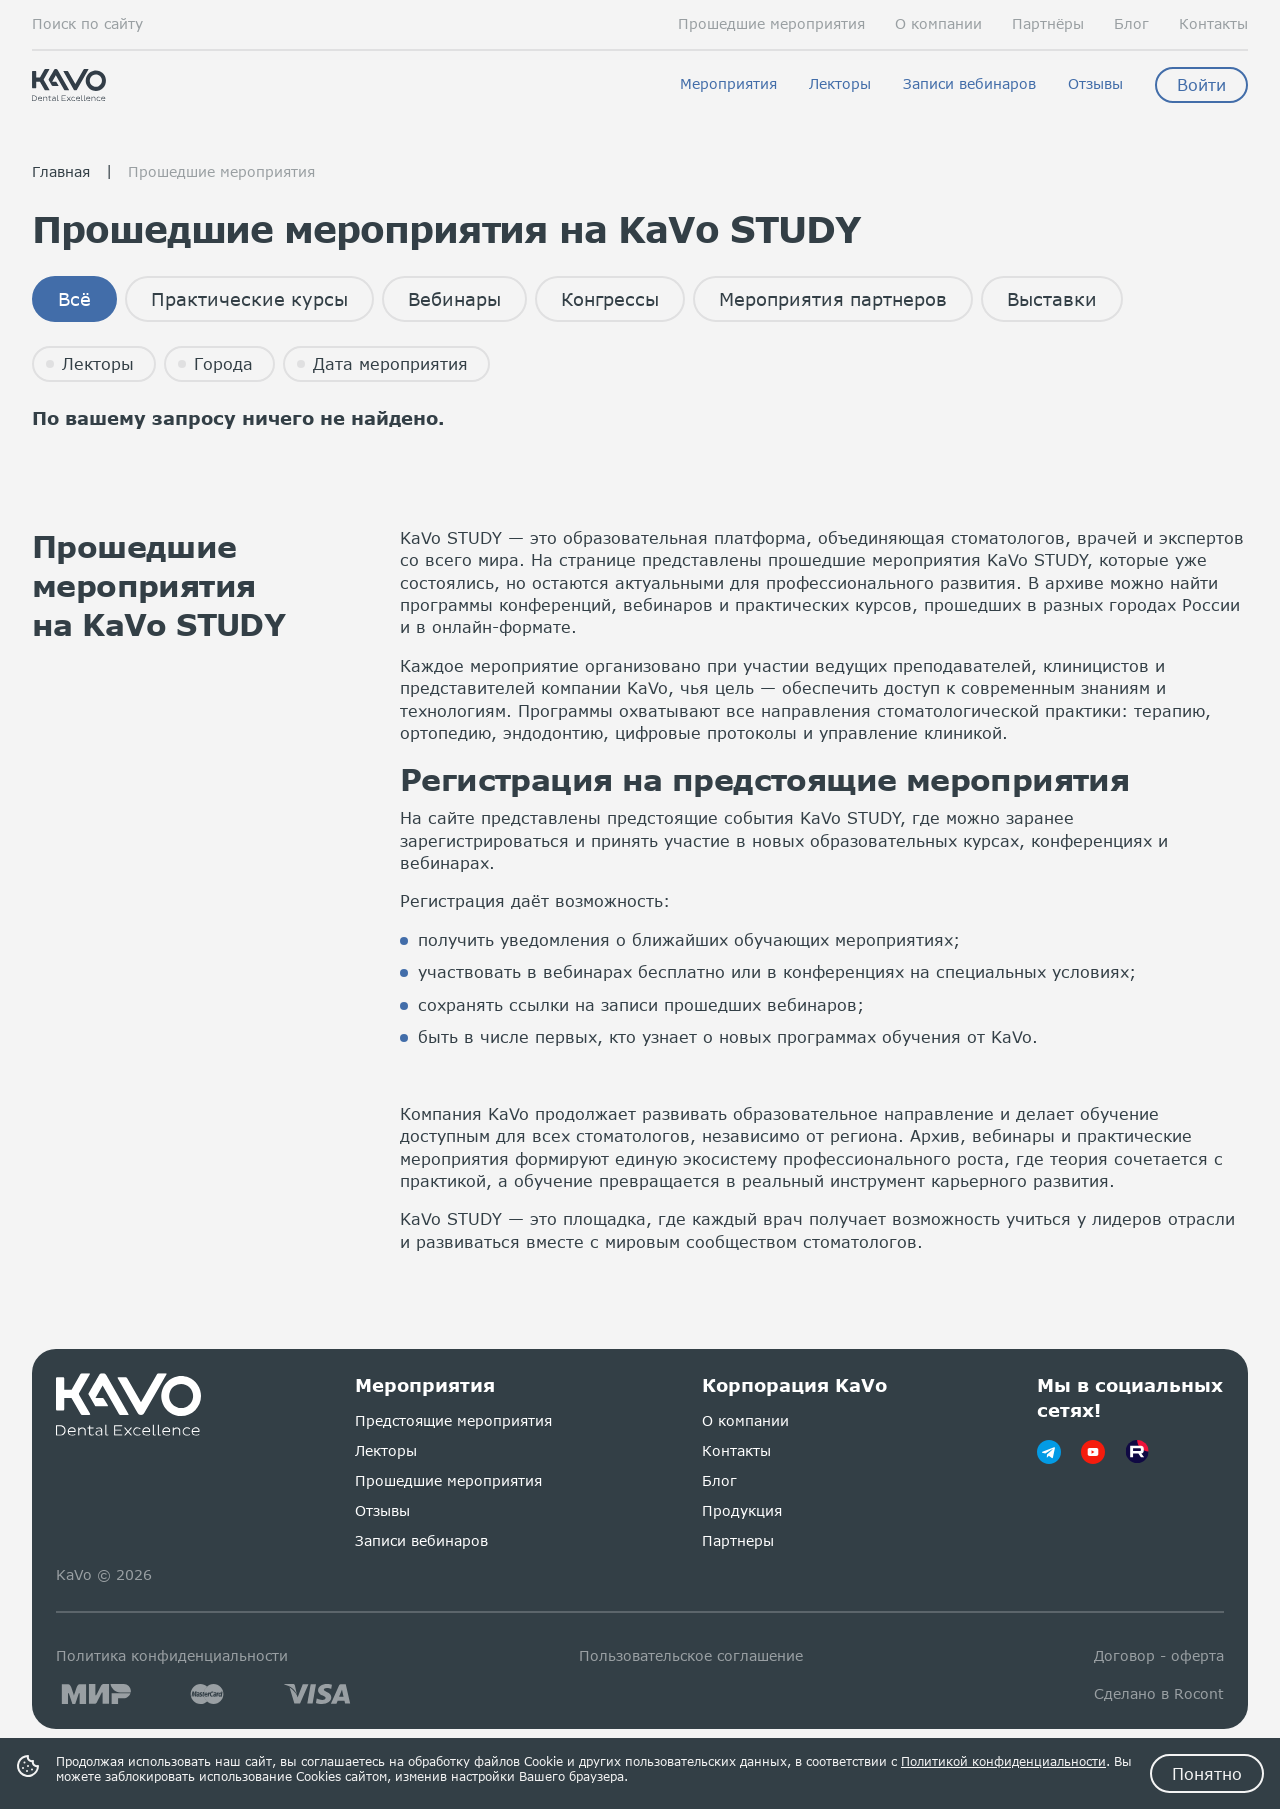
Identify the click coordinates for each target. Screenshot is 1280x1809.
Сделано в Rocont (1159, 1693)
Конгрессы (610, 299)
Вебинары (454, 299)
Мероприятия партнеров (833, 299)
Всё (74, 299)
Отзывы (1095, 84)
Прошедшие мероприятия (771, 24)
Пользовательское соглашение (691, 1655)
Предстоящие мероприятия (453, 1420)
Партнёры (1048, 24)
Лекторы (840, 84)
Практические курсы (249, 299)
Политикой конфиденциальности (1003, 1761)
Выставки (1052, 299)
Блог (1131, 24)
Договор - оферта (1159, 1655)
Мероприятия (728, 84)
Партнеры (738, 1540)
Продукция (742, 1510)
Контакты (1213, 24)
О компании (938, 24)
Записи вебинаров (969, 84)
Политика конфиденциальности (172, 1655)
